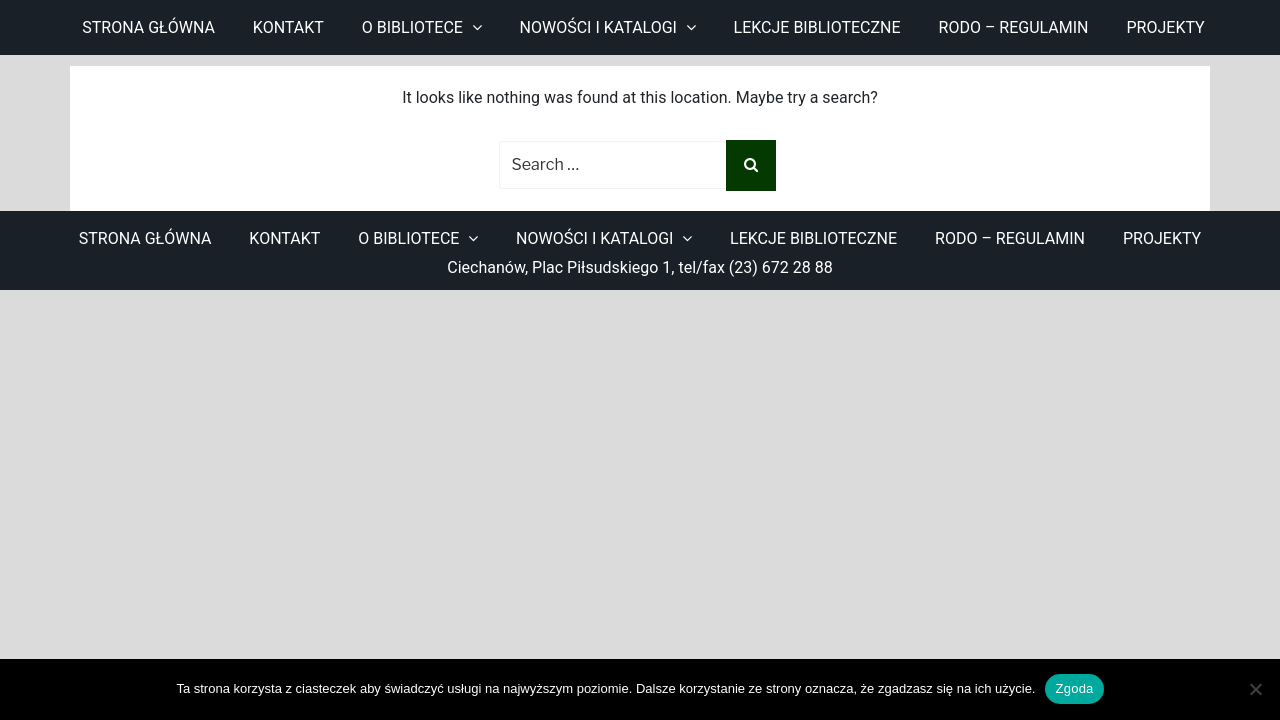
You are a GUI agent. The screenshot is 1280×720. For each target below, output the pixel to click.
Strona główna (148, 27)
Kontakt (288, 27)
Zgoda (1074, 688)
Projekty (1166, 27)
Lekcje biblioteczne (817, 27)
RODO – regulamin (1014, 27)
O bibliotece (412, 27)
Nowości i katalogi (598, 27)
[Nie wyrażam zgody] (1255, 689)
